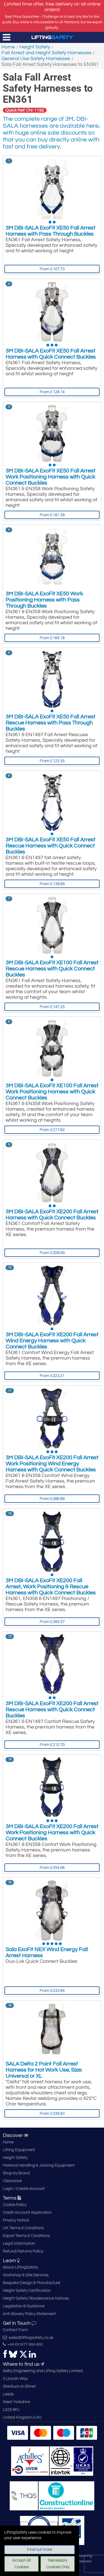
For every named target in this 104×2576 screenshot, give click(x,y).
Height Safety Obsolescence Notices (36, 2298)
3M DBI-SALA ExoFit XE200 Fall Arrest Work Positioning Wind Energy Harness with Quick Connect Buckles (52, 1464)
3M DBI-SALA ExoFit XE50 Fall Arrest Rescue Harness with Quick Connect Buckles (50, 846)
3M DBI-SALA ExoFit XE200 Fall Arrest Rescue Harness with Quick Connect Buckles (52, 1710)
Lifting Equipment (19, 2150)
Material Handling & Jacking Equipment (39, 2165)
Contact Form (15, 2330)
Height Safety (34, 47)
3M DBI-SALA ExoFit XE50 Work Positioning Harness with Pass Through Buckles (44, 600)
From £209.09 (52, 1253)
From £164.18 (52, 638)
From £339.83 (52, 2114)
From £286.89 (52, 1499)
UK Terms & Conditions (23, 2228)
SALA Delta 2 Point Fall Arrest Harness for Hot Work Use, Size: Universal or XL (44, 2070)
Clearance (12, 2181)
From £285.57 (52, 1622)
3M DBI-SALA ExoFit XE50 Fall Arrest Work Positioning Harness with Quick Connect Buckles (50, 477)
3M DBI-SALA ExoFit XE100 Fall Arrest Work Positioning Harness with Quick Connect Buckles (52, 1092)
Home (8, 47)
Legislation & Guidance (23, 2306)
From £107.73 (52, 269)
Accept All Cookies (21, 2563)
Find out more (39, 2549)
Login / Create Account (24, 2189)
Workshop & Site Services (26, 2275)
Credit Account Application (27, 2212)
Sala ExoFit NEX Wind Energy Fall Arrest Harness (47, 1952)
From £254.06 (52, 1868)
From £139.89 (52, 884)
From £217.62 (52, 1130)
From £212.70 (52, 1745)
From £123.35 (52, 761)
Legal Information (19, 2243)
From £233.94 (52, 1991)
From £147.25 (52, 1007)
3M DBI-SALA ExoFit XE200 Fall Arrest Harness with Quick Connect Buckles (52, 1215)
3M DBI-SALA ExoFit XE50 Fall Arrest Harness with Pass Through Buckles (50, 231)
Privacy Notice (16, 2220)
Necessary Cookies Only (57, 2563)
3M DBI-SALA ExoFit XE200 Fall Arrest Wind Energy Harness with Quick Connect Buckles (52, 1341)
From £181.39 (52, 515)
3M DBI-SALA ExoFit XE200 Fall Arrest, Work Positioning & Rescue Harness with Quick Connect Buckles (51, 1587)
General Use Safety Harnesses (35, 58)
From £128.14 (52, 392)
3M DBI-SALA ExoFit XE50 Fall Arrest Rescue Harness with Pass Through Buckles (50, 723)
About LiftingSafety (20, 2267)
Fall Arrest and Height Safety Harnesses (46, 52)
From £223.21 (52, 1376)
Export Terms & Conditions (26, 2236)
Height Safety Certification (26, 2291)
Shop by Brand (16, 2173)
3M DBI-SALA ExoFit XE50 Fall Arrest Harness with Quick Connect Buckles (51, 354)
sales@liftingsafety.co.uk (28, 2337)
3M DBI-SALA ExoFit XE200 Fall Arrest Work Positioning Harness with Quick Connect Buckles (52, 1833)
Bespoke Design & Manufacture (31, 2283)
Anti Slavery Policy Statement (29, 2314)
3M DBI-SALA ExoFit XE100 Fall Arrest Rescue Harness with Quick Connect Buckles (52, 969)
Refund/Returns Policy (23, 2251)
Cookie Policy (15, 2205)
